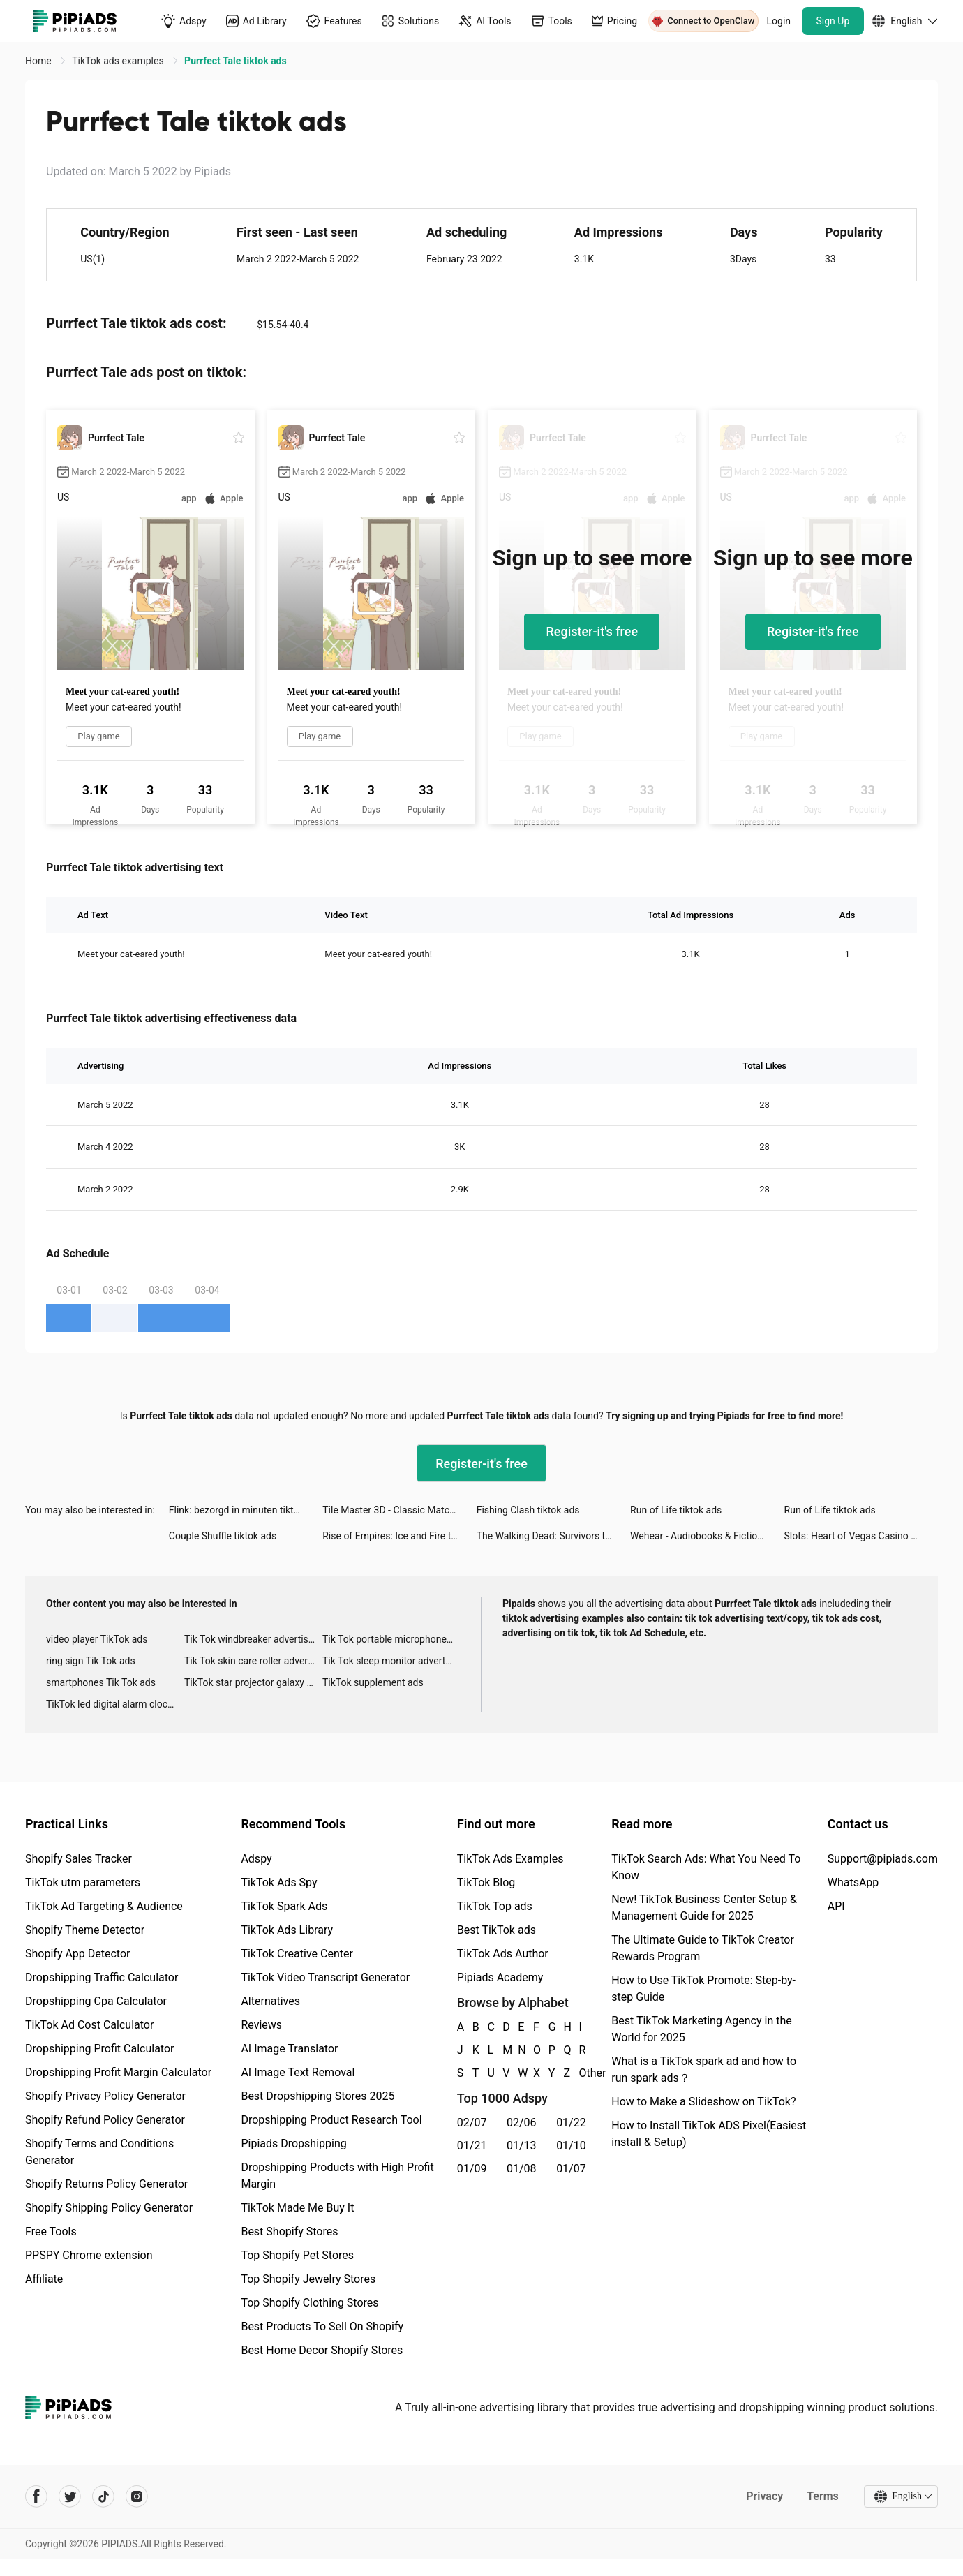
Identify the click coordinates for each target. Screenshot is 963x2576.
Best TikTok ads (496, 1930)
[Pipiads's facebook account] (36, 2496)
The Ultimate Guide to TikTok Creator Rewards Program (702, 1948)
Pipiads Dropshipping (293, 2143)
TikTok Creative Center (297, 1953)
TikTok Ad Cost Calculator (89, 2024)
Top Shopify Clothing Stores (309, 2302)
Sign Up (833, 21)
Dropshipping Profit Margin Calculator (118, 2072)
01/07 (571, 2168)
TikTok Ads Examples (510, 1858)
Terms (823, 2496)
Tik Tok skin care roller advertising (253, 1660)
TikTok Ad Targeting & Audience (104, 1906)
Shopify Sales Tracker (78, 1858)
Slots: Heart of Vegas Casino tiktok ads (861, 1535)
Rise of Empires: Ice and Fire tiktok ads (399, 1535)
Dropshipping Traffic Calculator (101, 1977)
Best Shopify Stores (289, 2231)
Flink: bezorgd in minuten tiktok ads (245, 1510)
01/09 (472, 2168)
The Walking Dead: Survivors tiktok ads (553, 1535)
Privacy (764, 2496)
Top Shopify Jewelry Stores (308, 2279)
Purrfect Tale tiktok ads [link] (235, 60)
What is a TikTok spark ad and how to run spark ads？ (703, 2070)
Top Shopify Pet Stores (297, 2255)
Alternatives (270, 2001)
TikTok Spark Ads (284, 1906)
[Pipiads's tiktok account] (103, 2496)
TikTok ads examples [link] (119, 60)
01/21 (472, 2145)
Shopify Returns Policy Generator (106, 2184)
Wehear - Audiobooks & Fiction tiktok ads (707, 1535)
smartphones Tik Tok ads (101, 1682)
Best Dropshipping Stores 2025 (317, 2096)
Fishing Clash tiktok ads (528, 1510)
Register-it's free (592, 631)
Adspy (256, 1858)
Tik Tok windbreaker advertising (253, 1639)
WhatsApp (853, 1882)
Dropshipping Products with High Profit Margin (337, 2176)
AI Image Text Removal (297, 2072)
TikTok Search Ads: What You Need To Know (705, 1867)
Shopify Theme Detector (84, 1930)
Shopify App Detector (77, 1953)
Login (779, 21)
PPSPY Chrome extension (89, 2255)
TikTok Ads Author (502, 1953)
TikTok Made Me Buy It (297, 2207)
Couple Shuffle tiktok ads (222, 1535)
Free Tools (51, 2231)
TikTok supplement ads (373, 1682)
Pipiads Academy (500, 1977)
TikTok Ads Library (287, 1930)
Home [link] (39, 60)
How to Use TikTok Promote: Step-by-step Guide (703, 1989)
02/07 (472, 2122)
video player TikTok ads (96, 1639)
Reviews (261, 2024)
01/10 (571, 2145)
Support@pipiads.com (883, 1858)
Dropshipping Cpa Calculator (96, 2001)
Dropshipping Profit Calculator (99, 2048)
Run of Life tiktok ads (676, 1510)
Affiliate (44, 2279)
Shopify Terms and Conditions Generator (99, 2152)
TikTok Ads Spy (279, 1882)
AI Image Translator (289, 2048)
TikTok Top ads (494, 1906)
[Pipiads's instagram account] (137, 2496)
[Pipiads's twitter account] (70, 2496)
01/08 (522, 2168)
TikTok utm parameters (82, 1882)
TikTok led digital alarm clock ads (115, 1704)
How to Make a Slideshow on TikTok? (703, 2101)
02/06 (522, 2122)
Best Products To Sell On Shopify (322, 2326)
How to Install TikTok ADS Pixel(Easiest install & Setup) (708, 2134)
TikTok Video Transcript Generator (325, 1977)
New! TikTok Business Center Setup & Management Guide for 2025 (704, 1908)
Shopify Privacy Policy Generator (105, 2096)
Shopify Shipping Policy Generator (109, 2207)
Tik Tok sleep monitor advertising (391, 1660)
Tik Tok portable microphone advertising (391, 1639)
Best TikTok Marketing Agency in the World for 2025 (701, 2029)
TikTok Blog (486, 1882)
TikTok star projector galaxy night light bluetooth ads (253, 1682)
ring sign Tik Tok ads (90, 1660)
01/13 (522, 2145)
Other (579, 2073)
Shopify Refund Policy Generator (105, 2119)
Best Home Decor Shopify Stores (322, 2350)
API (836, 1906)
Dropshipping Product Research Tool (331, 2119)
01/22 (571, 2122)
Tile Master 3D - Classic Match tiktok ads (399, 1510)
